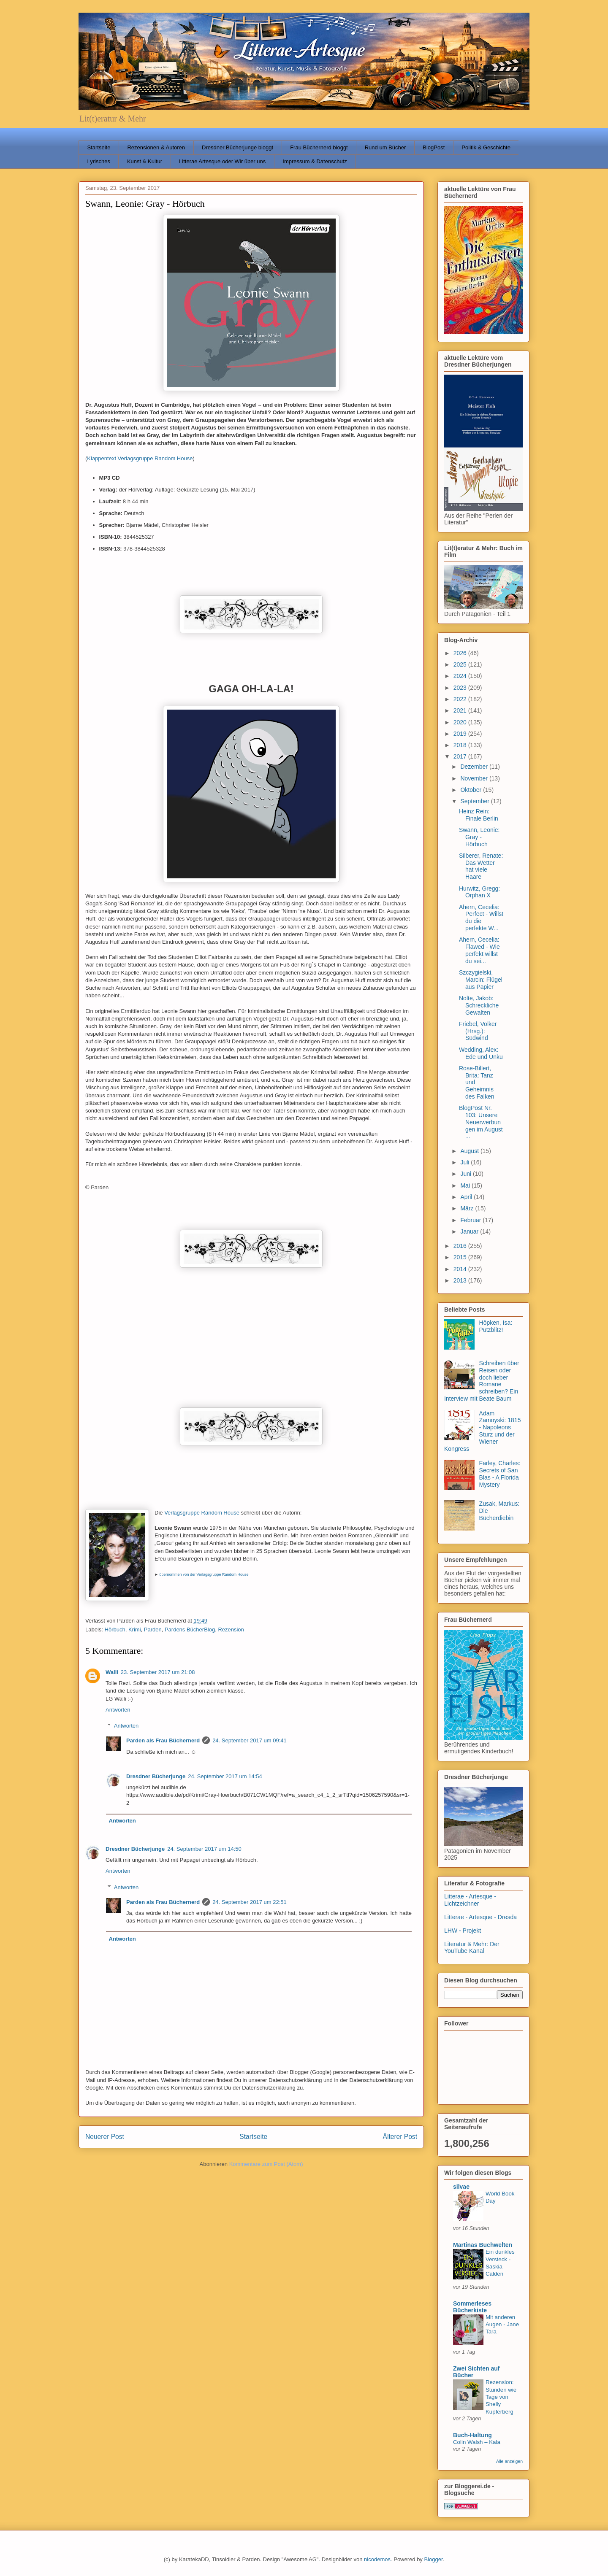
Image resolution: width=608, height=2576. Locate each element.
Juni (466, 1173)
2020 (460, 722)
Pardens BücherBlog (190, 1629)
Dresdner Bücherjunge (155, 1776)
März (467, 1208)
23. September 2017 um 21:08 (158, 1672)
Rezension (231, 1629)
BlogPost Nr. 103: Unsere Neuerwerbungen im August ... (481, 1121)
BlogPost (434, 147)
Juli (465, 1162)
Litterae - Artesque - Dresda (480, 1917)
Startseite (99, 147)
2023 (460, 687)
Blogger (433, 2559)
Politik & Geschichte (485, 147)
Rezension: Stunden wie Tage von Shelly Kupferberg (501, 2396)
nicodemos (377, 2559)
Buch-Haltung (472, 2435)
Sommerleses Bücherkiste (472, 2307)
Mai (465, 1185)
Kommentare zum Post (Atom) (266, 2164)
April (467, 1196)
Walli (112, 1672)
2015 (460, 1257)
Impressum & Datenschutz (314, 161)
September (475, 801)
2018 (460, 745)
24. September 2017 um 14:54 (225, 1776)
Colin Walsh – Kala (476, 2442)
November (474, 778)
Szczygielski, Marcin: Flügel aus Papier (480, 979)
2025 (460, 664)
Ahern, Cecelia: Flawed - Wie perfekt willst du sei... (479, 950)
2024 (460, 675)
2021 (460, 710)
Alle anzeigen (509, 2461)
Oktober (471, 789)
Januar (470, 1231)
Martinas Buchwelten (482, 2244)
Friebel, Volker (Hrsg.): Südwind (478, 1031)
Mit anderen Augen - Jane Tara (502, 2324)
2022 (460, 699)
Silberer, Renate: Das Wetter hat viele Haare (481, 866)
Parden (153, 1629)
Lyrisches (98, 161)
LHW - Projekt (462, 1930)
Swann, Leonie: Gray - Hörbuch (479, 837)
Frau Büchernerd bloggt (319, 147)
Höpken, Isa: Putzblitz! (496, 1326)
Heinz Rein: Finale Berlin (478, 815)
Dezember (474, 766)
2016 (460, 1245)
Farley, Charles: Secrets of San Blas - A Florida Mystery (500, 1474)
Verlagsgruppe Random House (201, 1512)
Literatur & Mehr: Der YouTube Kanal (471, 1948)
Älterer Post (400, 2136)
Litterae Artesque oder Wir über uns (222, 161)
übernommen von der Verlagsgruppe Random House (203, 1574)
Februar (471, 1220)
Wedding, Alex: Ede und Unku (481, 1053)
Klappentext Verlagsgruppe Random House (140, 458)
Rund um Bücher (385, 147)
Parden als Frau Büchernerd (163, 1740)
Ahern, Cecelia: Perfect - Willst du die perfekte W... (481, 918)
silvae (461, 2186)
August (470, 1151)
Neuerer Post (104, 2136)
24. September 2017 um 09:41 (249, 1740)
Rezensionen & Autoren (156, 147)
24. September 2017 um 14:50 (204, 1849)
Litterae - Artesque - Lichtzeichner (470, 1900)
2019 (460, 733)
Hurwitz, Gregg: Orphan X (479, 892)
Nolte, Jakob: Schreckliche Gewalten (479, 1005)
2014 (460, 1269)
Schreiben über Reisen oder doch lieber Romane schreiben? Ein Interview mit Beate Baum (481, 1381)
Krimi (134, 1629)
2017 (460, 756)
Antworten (118, 1710)
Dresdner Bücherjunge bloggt (237, 147)
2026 (460, 653)
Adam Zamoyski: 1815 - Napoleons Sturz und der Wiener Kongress (482, 1431)
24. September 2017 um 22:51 (249, 1902)
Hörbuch (115, 1629)
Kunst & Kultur (144, 161)
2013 (460, 1280)
